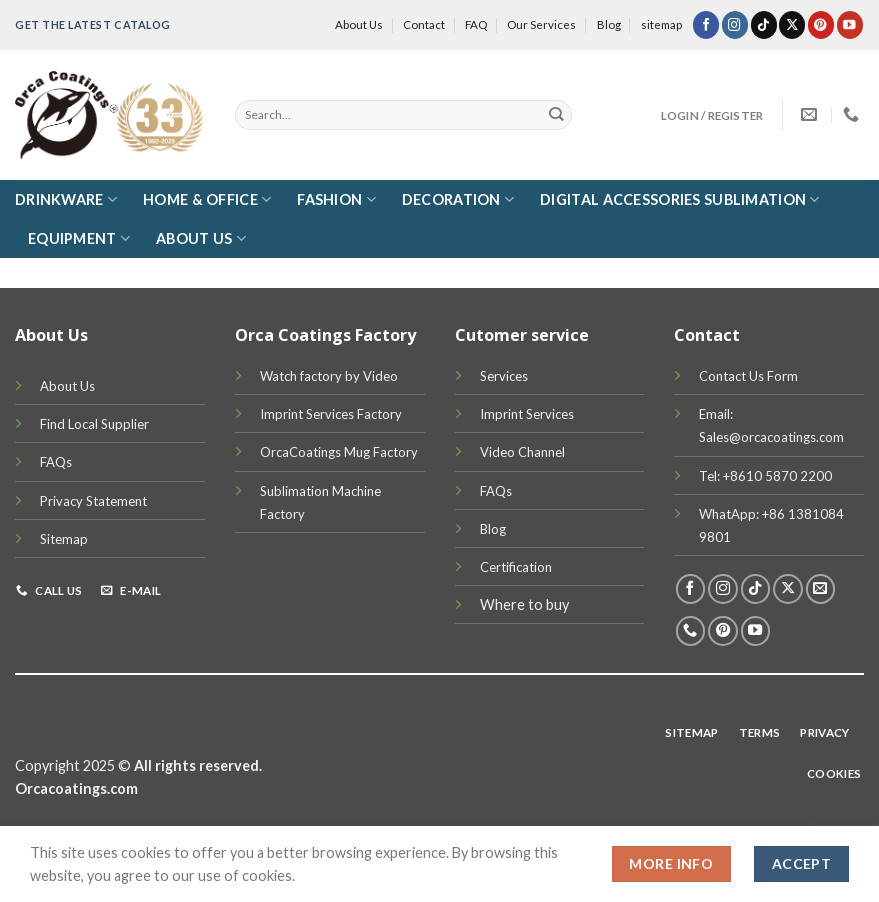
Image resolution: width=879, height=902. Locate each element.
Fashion (336, 199)
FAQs (56, 462)
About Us (359, 24)
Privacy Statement (93, 501)
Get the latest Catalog (93, 24)
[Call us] (691, 631)
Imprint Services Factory (331, 414)
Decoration (458, 199)
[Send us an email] (821, 589)
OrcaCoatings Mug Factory (339, 452)
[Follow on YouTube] (850, 24)
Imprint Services (527, 414)
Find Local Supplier (94, 424)
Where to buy (524, 604)
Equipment (79, 238)
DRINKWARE (66, 199)
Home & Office (207, 199)
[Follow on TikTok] (764, 24)
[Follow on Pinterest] (821, 24)
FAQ (476, 24)
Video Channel (522, 452)
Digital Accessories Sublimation (679, 199)
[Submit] (556, 115)
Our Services (541, 24)
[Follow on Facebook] (706, 24)
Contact (424, 24)
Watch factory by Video (329, 376)
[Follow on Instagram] (735, 24)
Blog (609, 24)
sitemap (661, 24)
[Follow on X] (792, 24)
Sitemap (64, 539)
